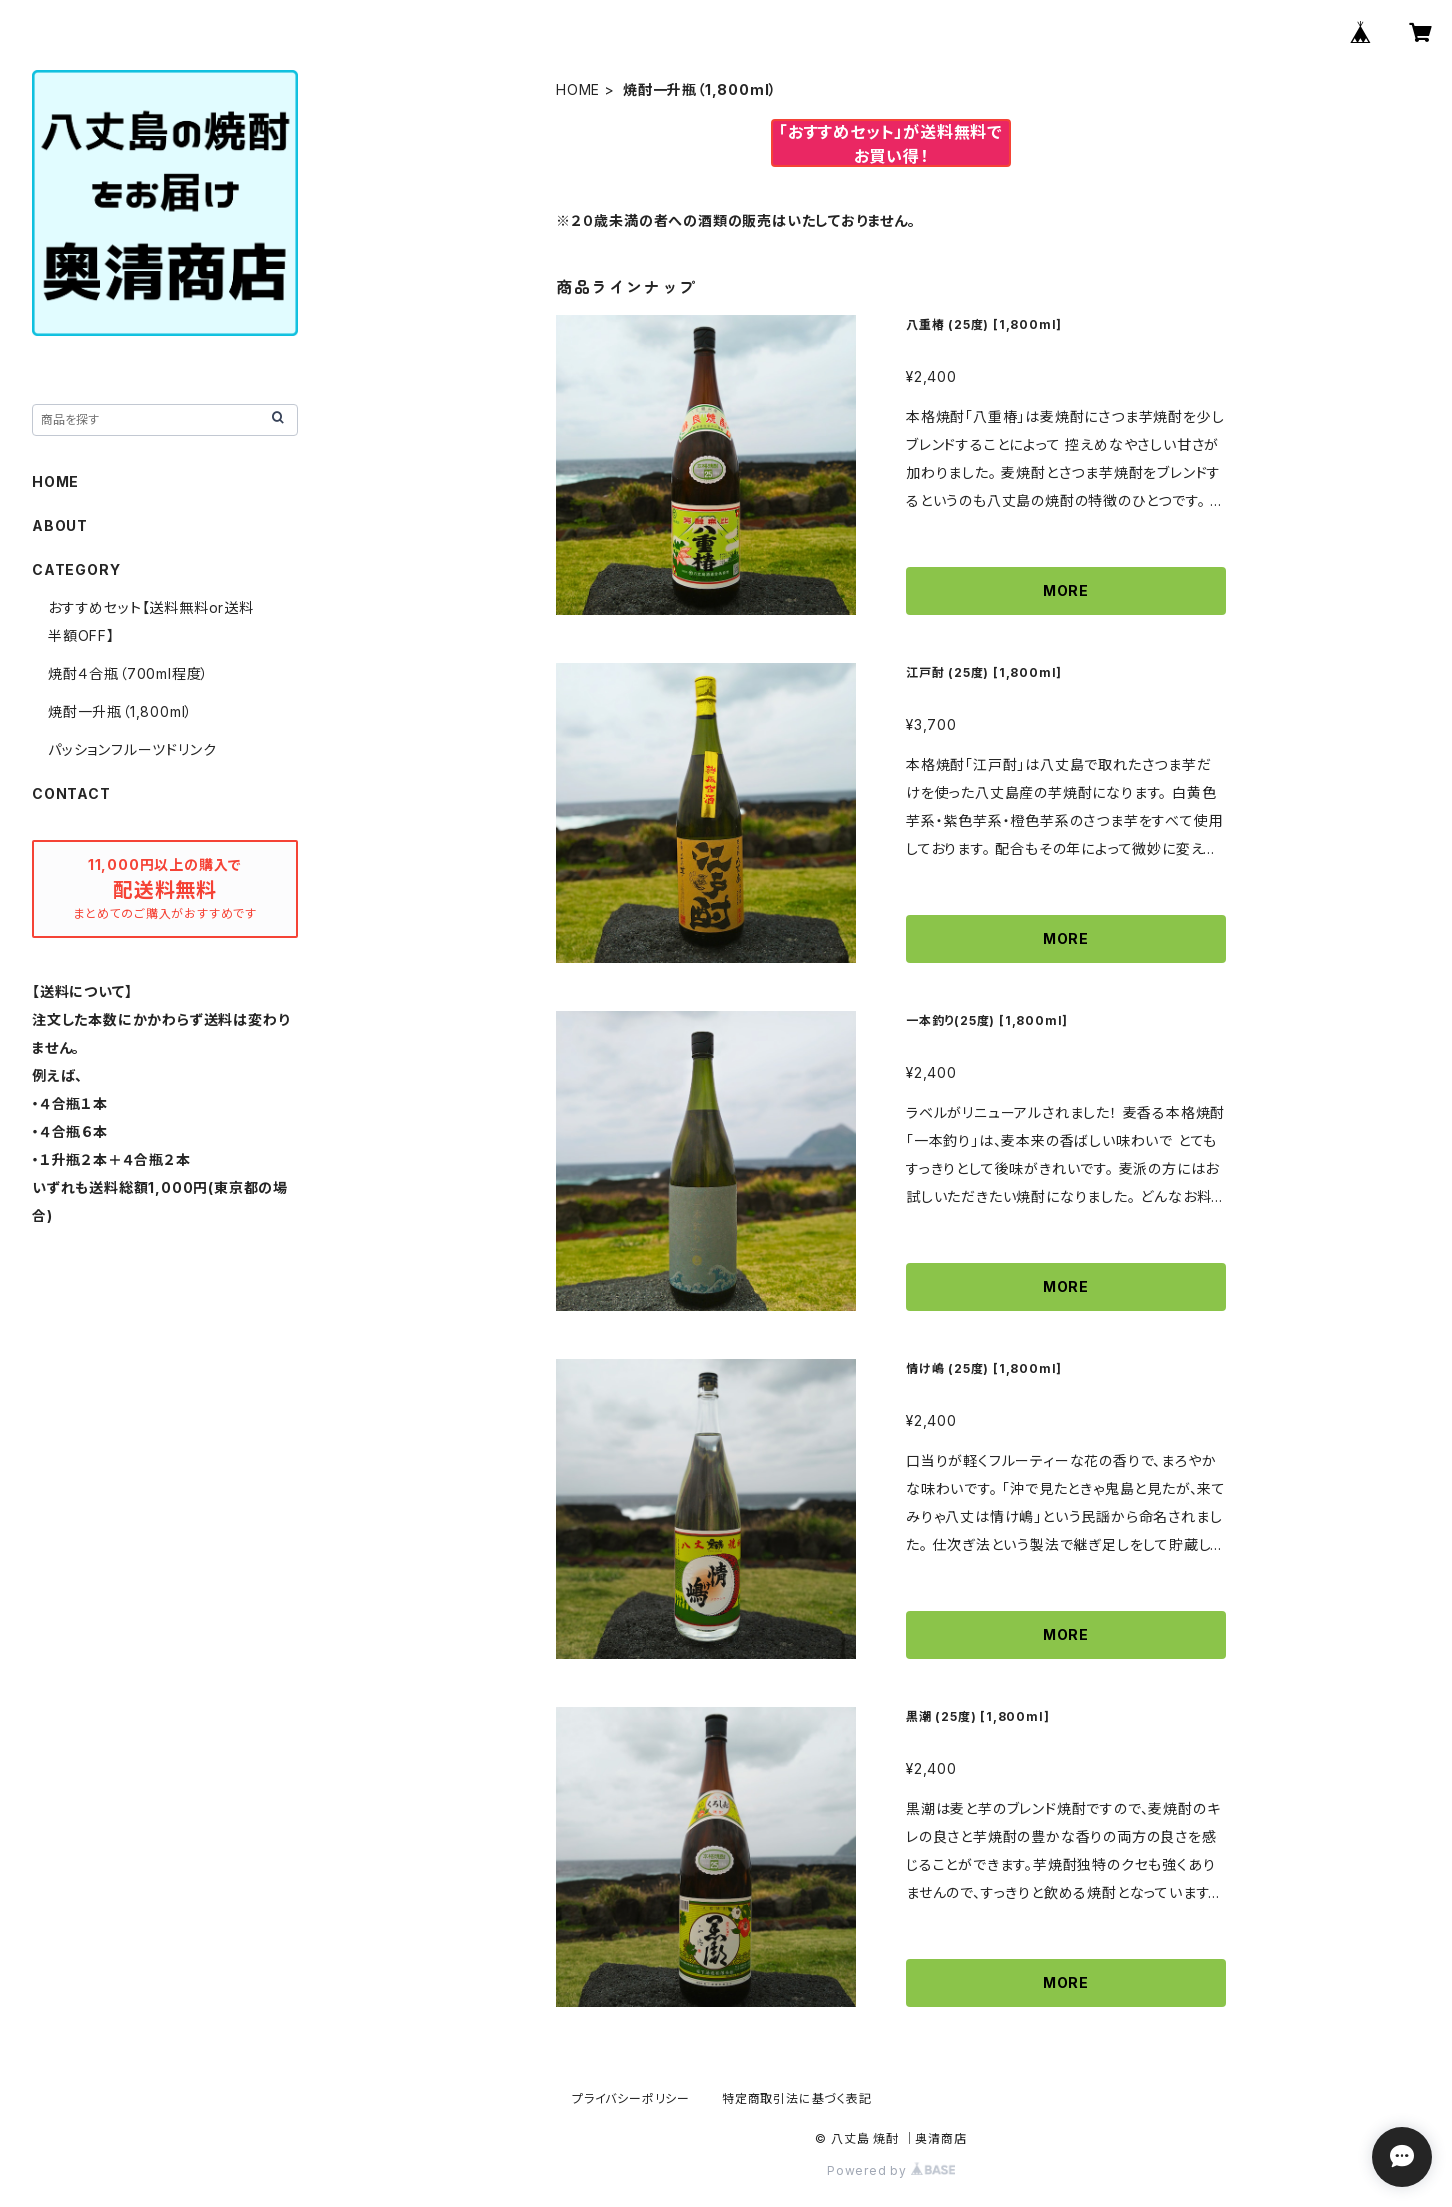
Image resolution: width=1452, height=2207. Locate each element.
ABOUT (60, 525)
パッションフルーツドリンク (132, 749)
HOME (578, 89)
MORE (1066, 590)
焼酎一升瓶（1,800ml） (120, 711)
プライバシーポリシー (631, 2098)
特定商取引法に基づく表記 (797, 2098)
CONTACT (71, 793)
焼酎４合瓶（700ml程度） (128, 673)
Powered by (891, 2170)
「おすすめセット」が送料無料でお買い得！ (891, 144)
